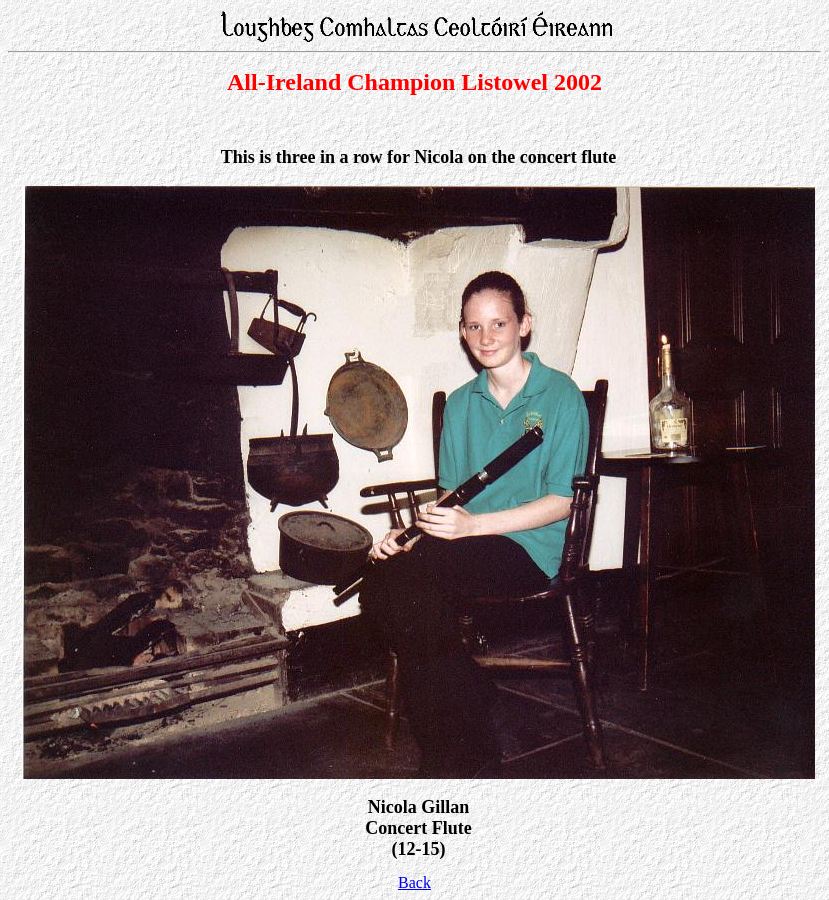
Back (414, 882)
